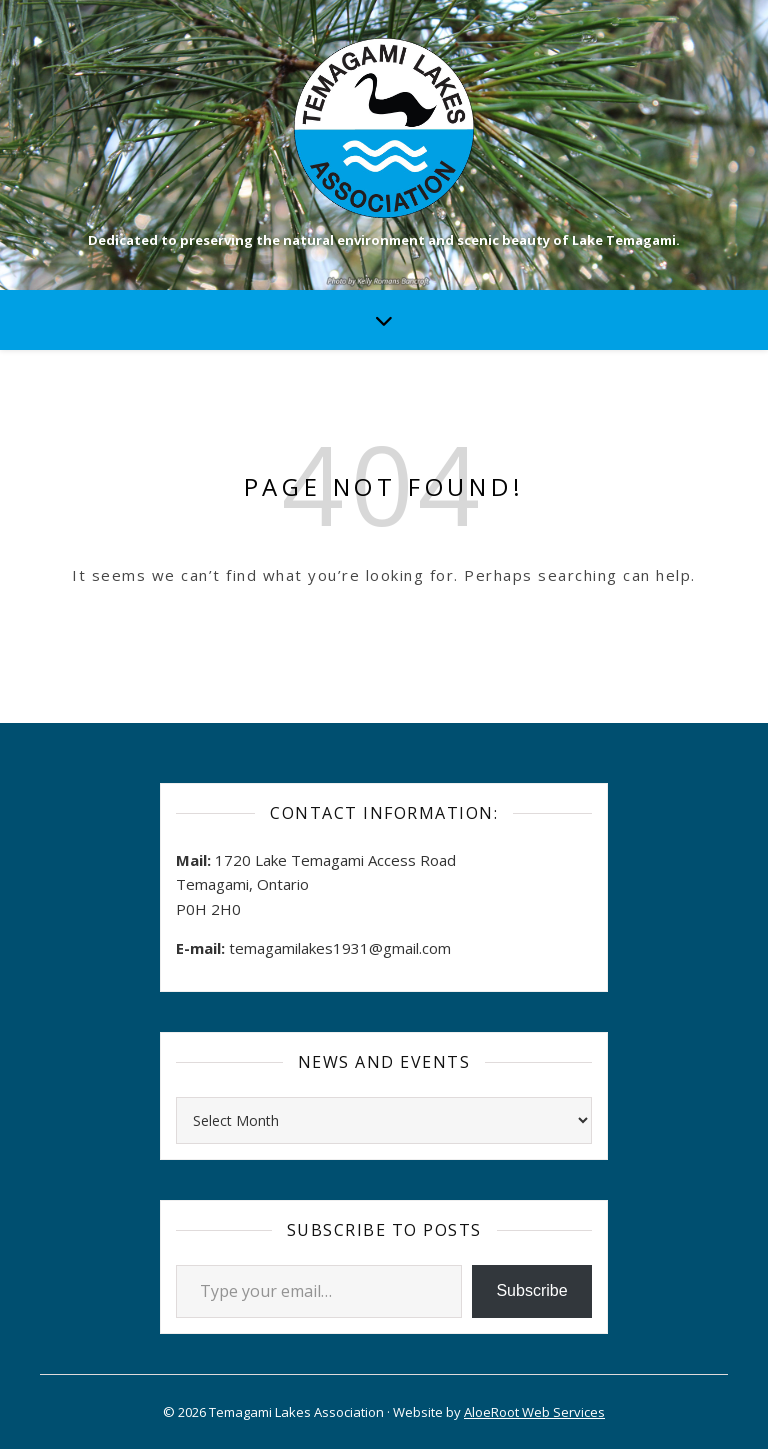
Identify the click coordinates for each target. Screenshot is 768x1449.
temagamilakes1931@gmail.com (340, 948)
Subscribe (531, 1290)
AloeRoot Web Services (534, 1412)
